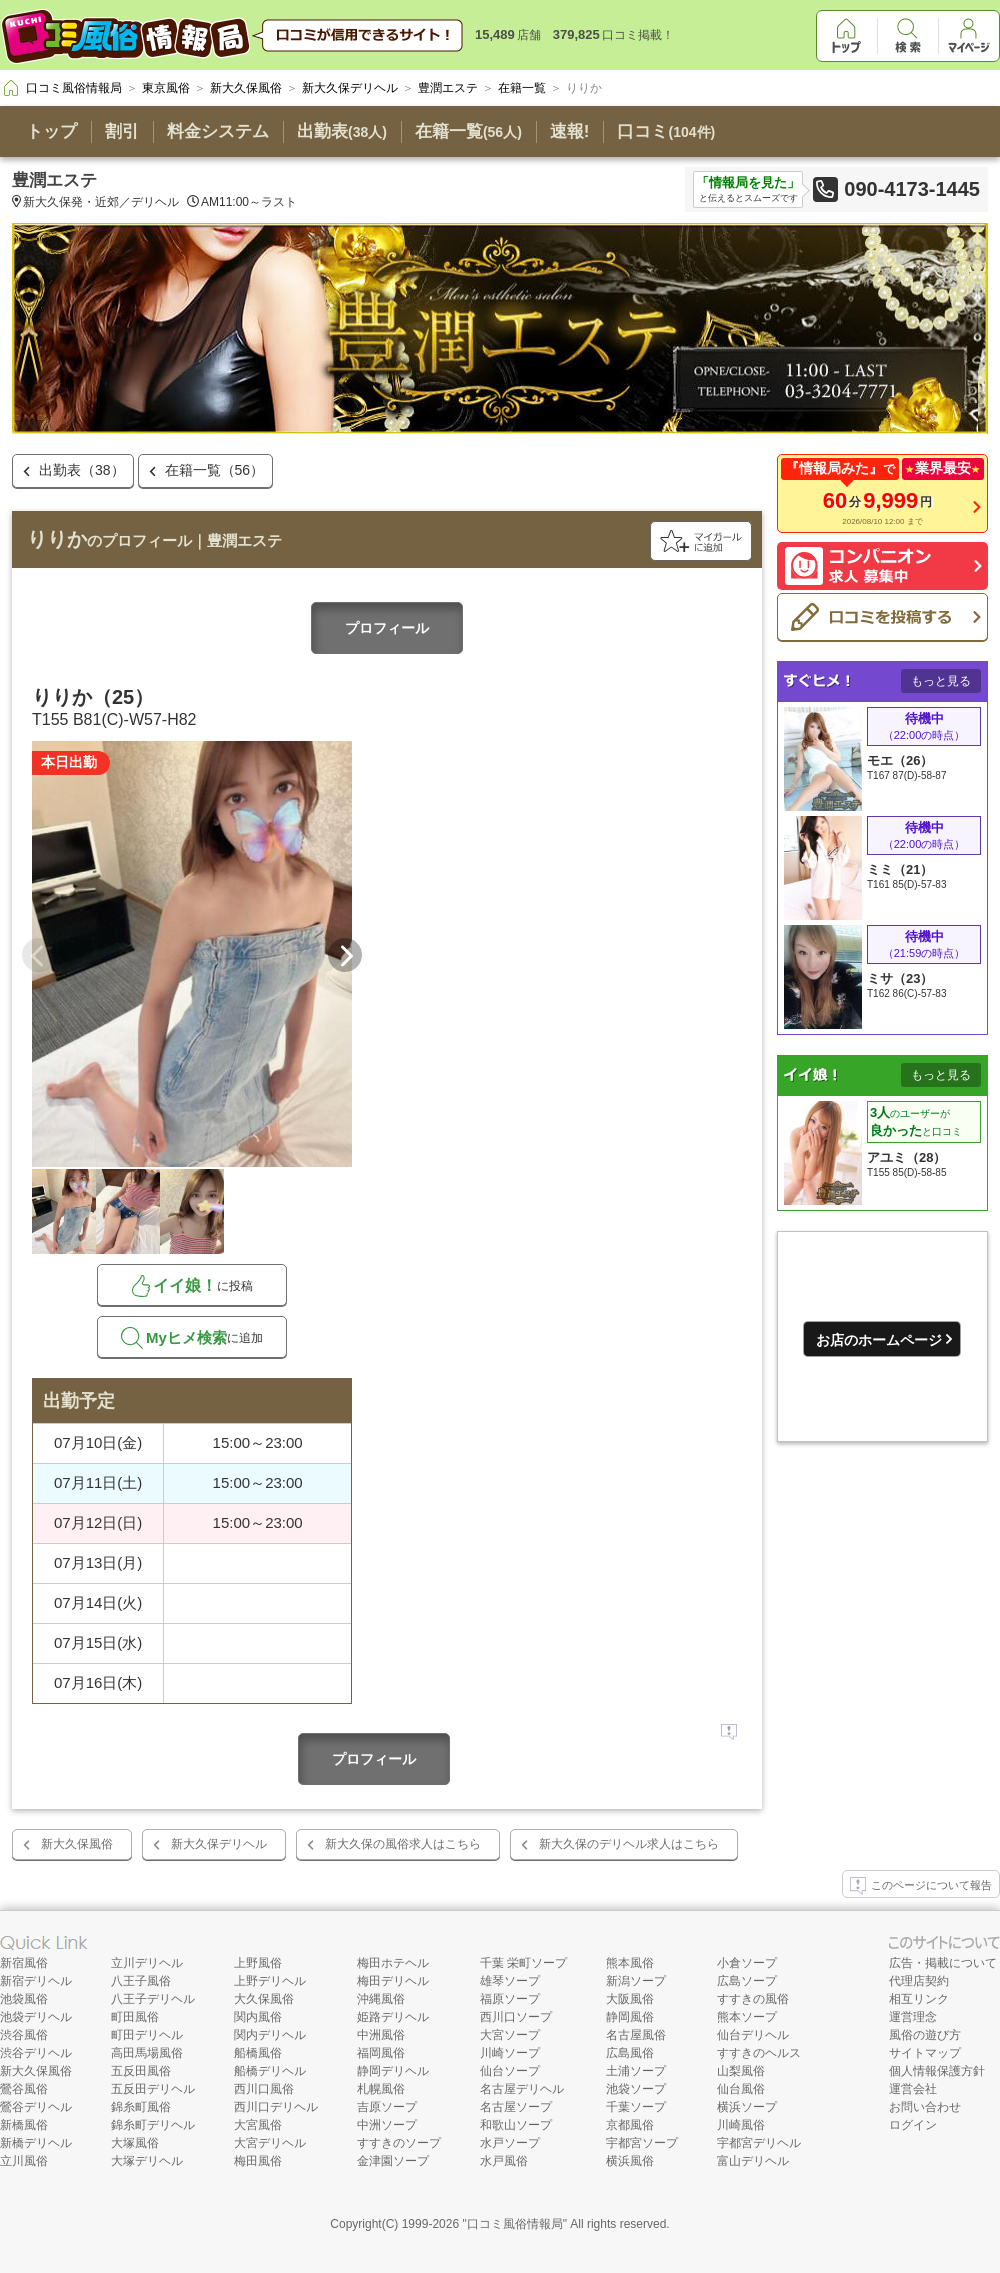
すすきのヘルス (759, 2053)
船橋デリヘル (270, 2071)
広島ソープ (747, 1981)
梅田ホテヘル (393, 1963)
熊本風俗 (630, 1963)
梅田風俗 (258, 2161)
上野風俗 (258, 1963)
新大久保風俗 (77, 1844)
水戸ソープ (510, 2143)
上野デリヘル (270, 1981)
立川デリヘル (147, 1963)
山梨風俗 (741, 2071)
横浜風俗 (630, 2161)
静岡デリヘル (393, 2071)
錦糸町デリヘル (153, 2125)
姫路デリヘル (393, 2017)
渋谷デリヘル (36, 2053)
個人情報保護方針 (937, 2071)
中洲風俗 (381, 2035)
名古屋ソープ (516, 2107)
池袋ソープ (636, 2089)
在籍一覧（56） (215, 470)
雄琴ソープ (510, 1981)
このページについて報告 (921, 1886)
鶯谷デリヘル (36, 2107)
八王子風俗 (141, 1981)
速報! (570, 131)
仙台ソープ (510, 2071)
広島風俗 (630, 2053)
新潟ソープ (636, 1981)
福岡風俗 (381, 2053)
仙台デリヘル (753, 2035)
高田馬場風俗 (147, 2053)
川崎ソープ (510, 2053)
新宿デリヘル (36, 1981)
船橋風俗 (258, 2053)
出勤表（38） (82, 470)
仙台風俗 (741, 2089)
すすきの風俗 (753, 1999)
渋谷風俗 (24, 2035)
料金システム (218, 131)
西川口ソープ (516, 2017)
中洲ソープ (387, 2125)
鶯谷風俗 (24, 2089)
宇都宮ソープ (642, 2143)
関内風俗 (258, 2017)
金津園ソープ (393, 2161)
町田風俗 (135, 2017)
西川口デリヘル (276, 2107)
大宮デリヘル (270, 2143)
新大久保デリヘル (219, 1844)
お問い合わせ (925, 2107)
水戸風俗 (504, 2161)
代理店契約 (919, 1981)
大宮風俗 (258, 2125)
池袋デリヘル (36, 2017)
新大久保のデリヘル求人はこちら (629, 1844)
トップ (51, 131)
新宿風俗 (24, 1963)
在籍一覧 (468, 131)
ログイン (913, 2125)
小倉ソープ (747, 1963)
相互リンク (919, 1999)
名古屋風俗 (636, 2035)
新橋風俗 (24, 2125)
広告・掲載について (943, 1963)
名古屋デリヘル (522, 2089)
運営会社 (913, 2089)
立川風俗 (24, 2161)
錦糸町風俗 (141, 2107)
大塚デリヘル (147, 2161)
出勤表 (342, 131)
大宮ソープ (510, 2035)
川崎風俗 (741, 2125)
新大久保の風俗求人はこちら (403, 1844)
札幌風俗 (381, 2089)
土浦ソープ (636, 2071)
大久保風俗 (264, 1999)
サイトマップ (925, 2053)
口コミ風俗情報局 (515, 2224)
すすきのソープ (399, 2143)
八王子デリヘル (153, 1999)
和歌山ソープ (516, 2125)
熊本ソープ (747, 2017)
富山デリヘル (753, 2161)
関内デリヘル (270, 2035)
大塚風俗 (135, 2143)
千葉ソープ (636, 2107)
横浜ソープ (747, 2107)
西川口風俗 (264, 2089)
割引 (122, 131)
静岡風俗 (630, 2017)
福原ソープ (510, 1999)
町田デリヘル (147, 2035)
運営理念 (913, 2017)
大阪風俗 (630, 1999)
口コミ (666, 131)
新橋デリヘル (36, 2143)
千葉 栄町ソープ (523, 1963)
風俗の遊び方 (925, 2035)
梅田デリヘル (393, 1981)
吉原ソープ (387, 2107)
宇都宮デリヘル (759, 2143)
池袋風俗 (24, 1999)
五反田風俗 (141, 2071)
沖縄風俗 (381, 1999)
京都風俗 (630, 2125)
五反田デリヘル (153, 2089)
